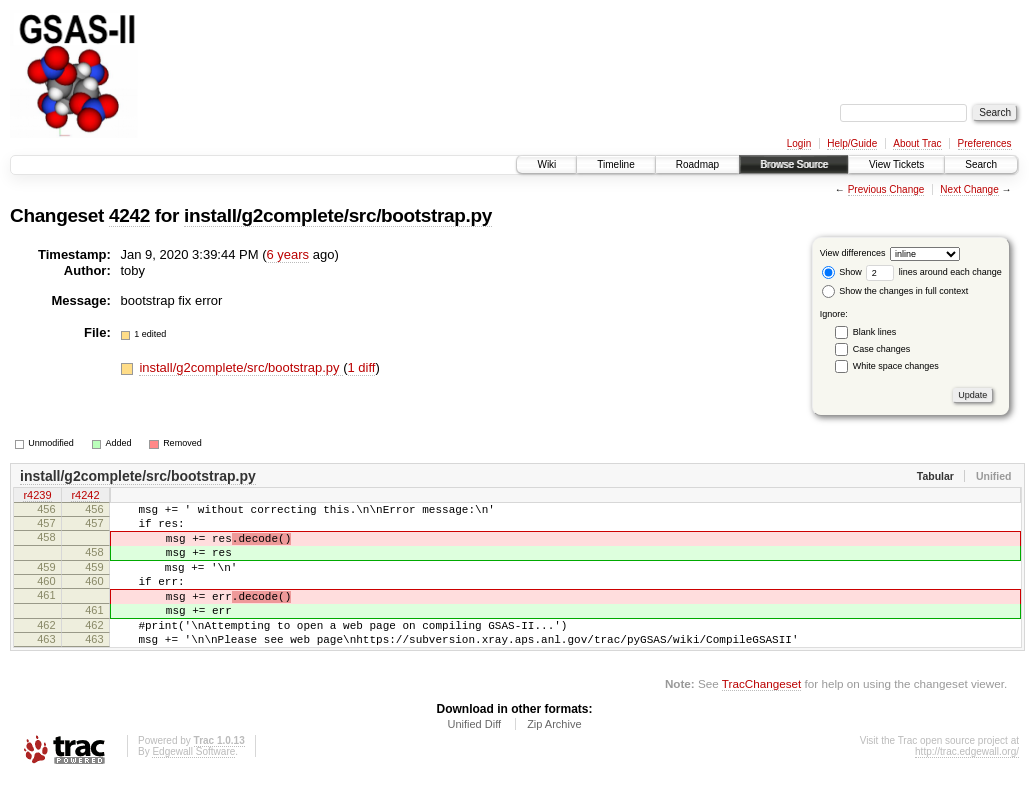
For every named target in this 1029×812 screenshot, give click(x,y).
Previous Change (886, 189)
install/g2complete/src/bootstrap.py (338, 215)
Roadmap (697, 164)
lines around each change (934, 272)
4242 (129, 215)
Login (799, 143)
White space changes (896, 366)
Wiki (546, 164)
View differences (853, 253)
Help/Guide (852, 143)
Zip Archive (554, 757)
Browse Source (794, 164)
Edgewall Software (193, 784)
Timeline (615, 164)
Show (842, 272)
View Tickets (896, 164)
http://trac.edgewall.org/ (967, 784)
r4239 (37, 497)
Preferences (985, 143)
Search (981, 164)
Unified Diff (474, 757)
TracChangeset (761, 716)
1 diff (362, 367)
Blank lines (875, 332)
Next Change (969, 189)
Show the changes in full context (895, 291)
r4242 (85, 497)
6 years (287, 254)
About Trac (917, 143)
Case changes (882, 349)
